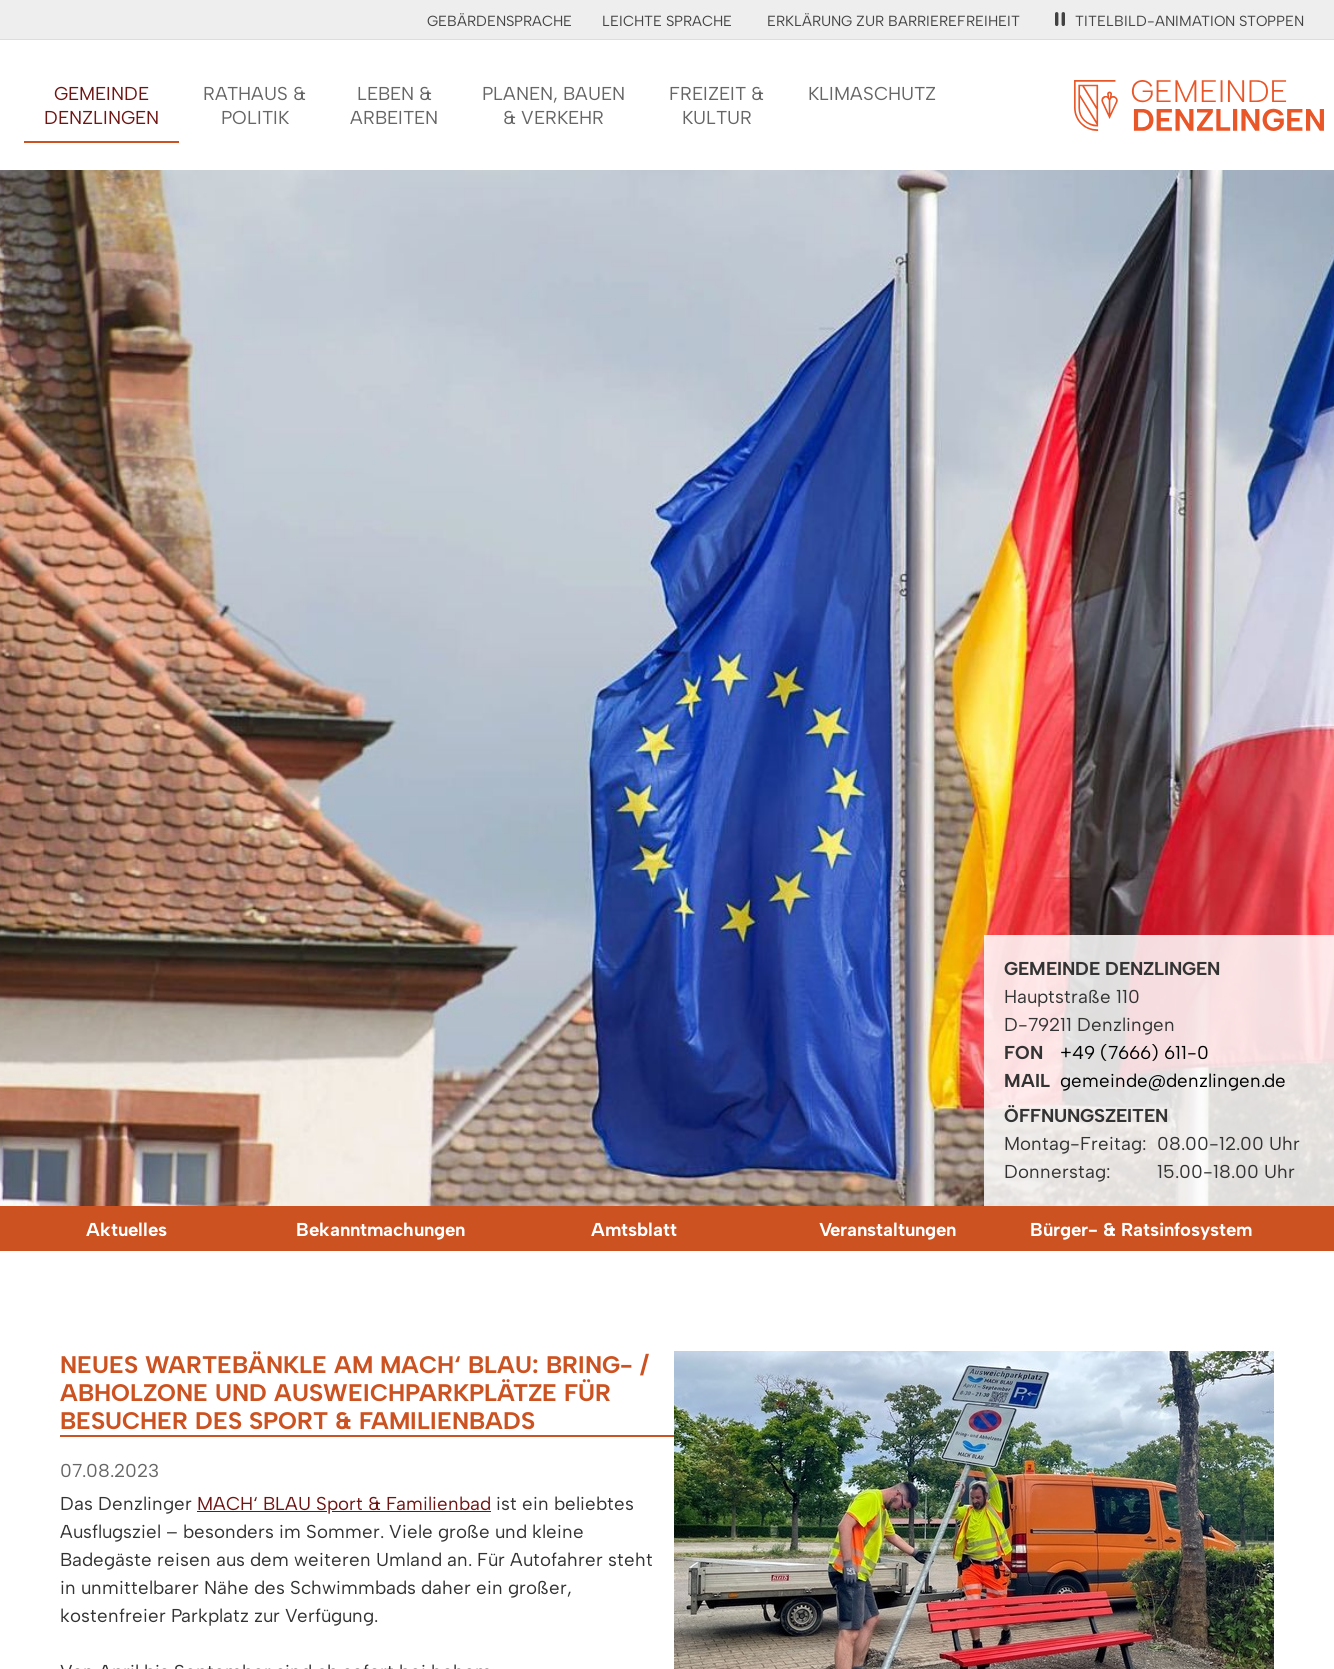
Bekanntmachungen (380, 1229)
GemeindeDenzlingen (101, 105)
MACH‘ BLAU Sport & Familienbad (344, 1503)
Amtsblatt (634, 1229)
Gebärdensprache (499, 21)
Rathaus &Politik (254, 105)
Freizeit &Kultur (716, 105)
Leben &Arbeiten (394, 105)
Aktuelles (126, 1229)
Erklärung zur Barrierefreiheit (893, 21)
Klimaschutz (872, 93)
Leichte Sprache (667, 21)
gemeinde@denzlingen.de (1173, 1080)
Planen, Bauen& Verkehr (553, 105)
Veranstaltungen (887, 1229)
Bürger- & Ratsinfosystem (1141, 1229)
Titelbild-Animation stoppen (1179, 21)
